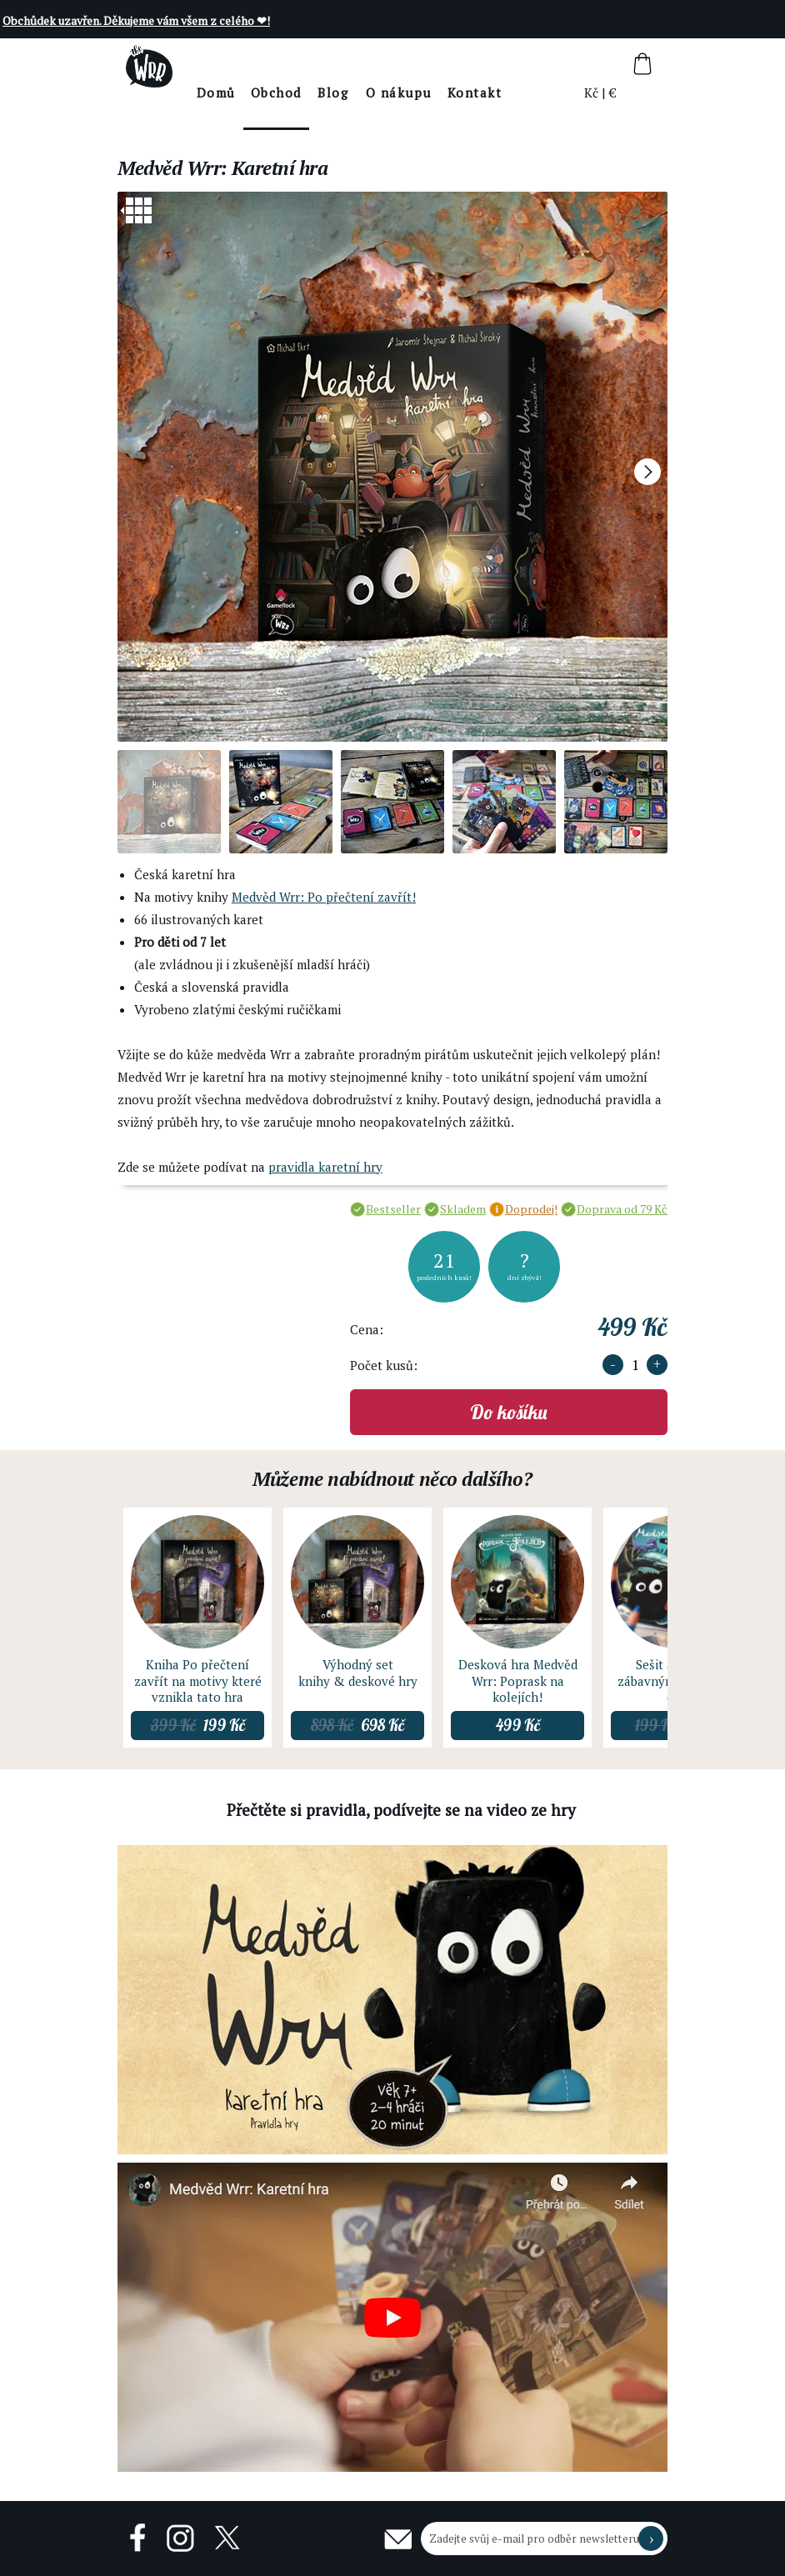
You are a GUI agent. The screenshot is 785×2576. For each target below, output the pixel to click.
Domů (262, 92)
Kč (592, 92)
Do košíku (509, 1412)
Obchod (322, 92)
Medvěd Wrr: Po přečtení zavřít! (324, 896)
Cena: (366, 1329)
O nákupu (445, 92)
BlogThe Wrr (379, 106)
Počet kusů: (384, 1365)
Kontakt (520, 92)
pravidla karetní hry (325, 1166)
